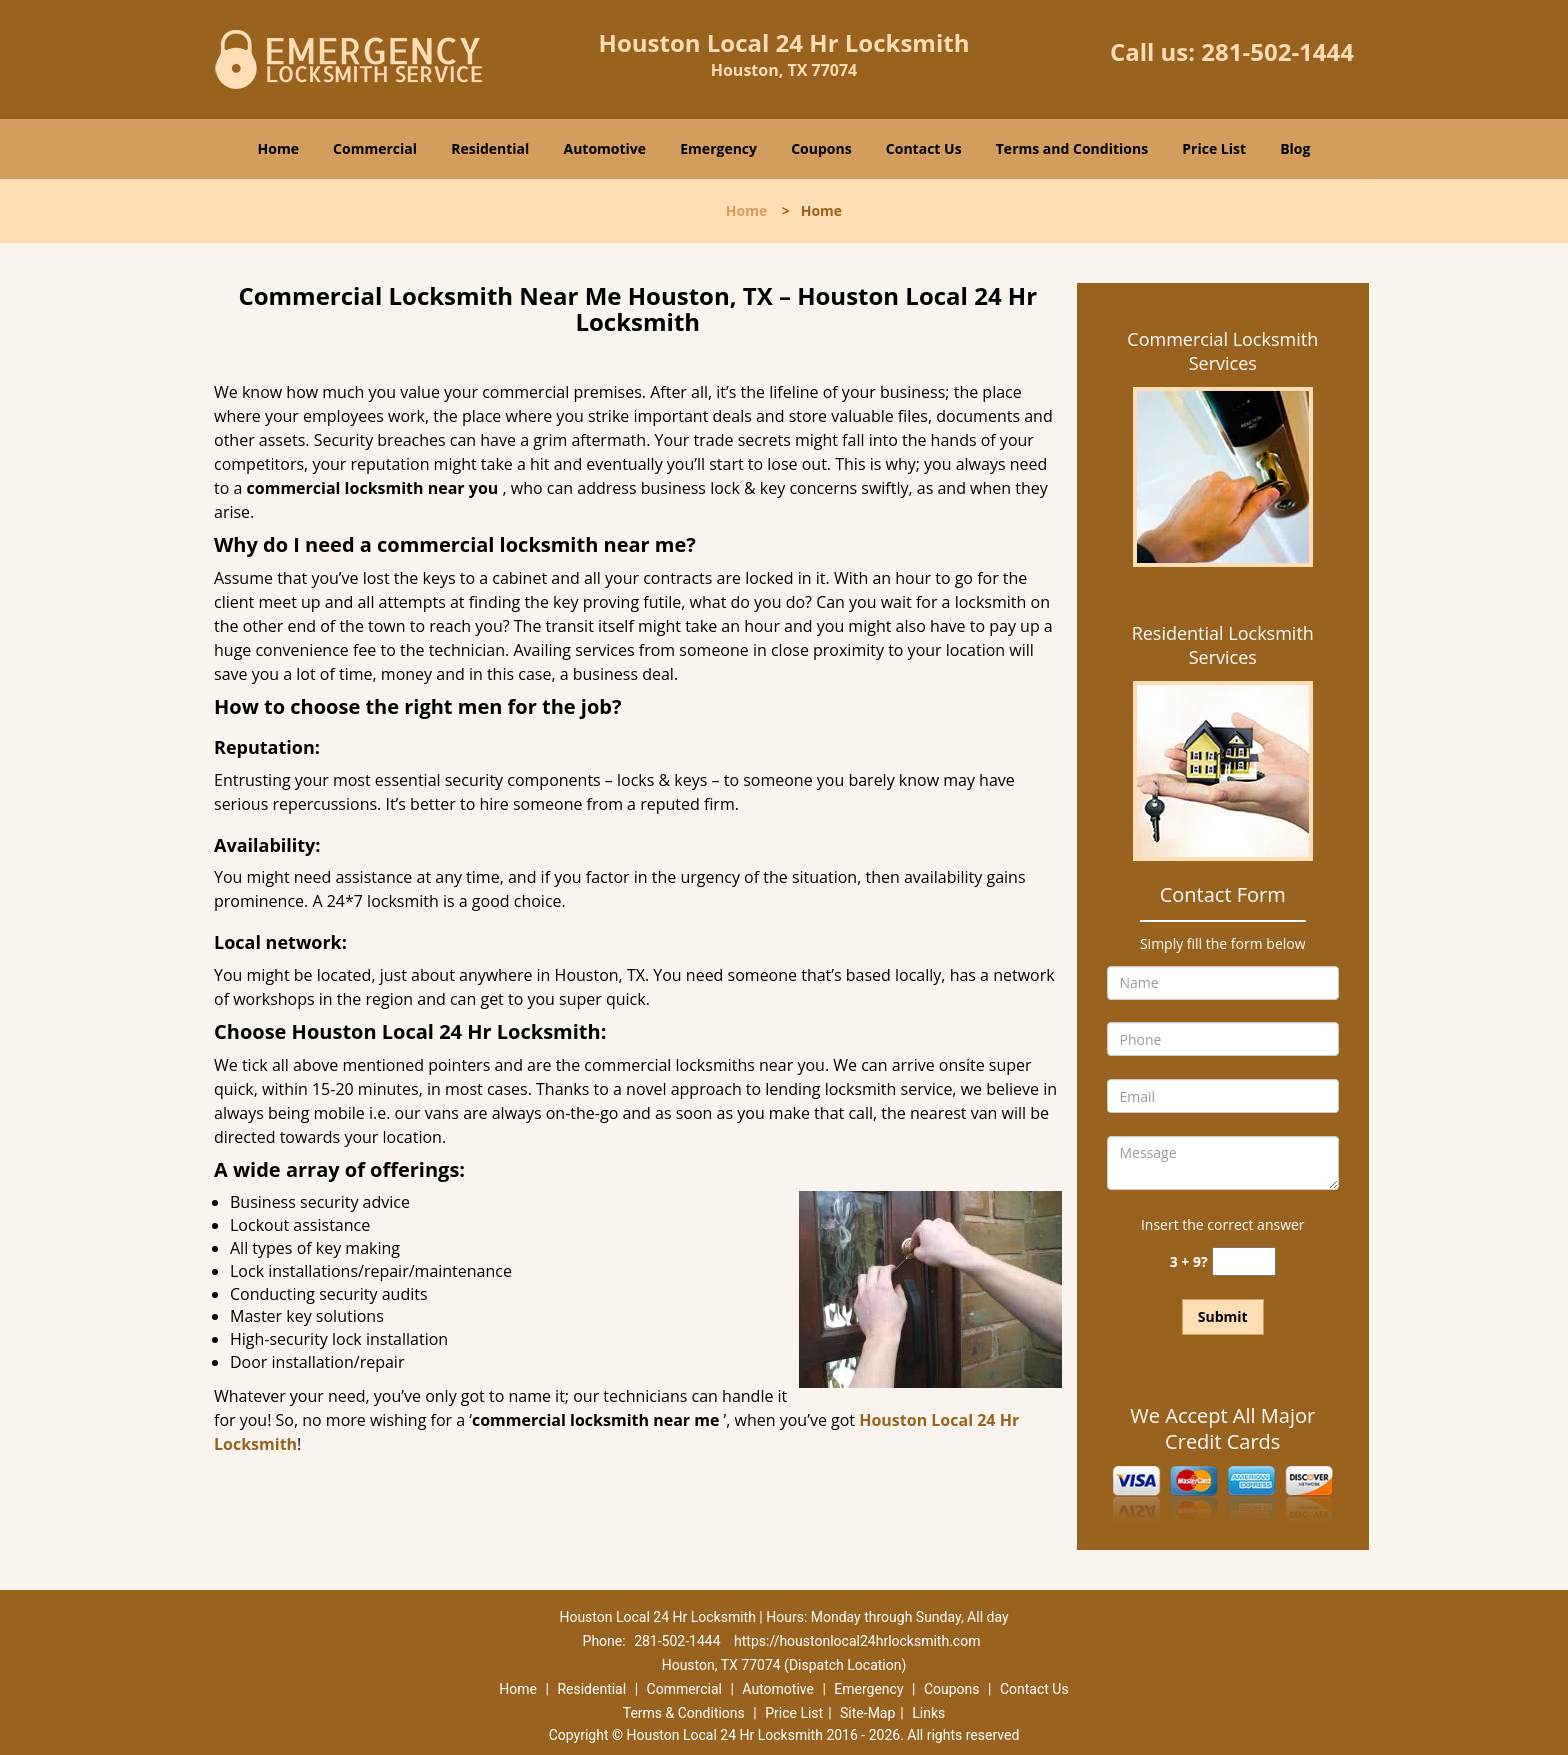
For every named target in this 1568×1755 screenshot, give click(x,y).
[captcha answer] (1244, 1261)
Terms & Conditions (684, 1713)
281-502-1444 (1277, 51)
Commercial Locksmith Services (1222, 351)
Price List (1214, 148)
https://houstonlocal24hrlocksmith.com (857, 1641)
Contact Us (924, 148)
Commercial (375, 148)
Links (928, 1713)
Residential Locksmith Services (1223, 645)
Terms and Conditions (1072, 148)
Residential (490, 148)
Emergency (718, 148)
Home (278, 148)
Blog (1295, 148)
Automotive (605, 148)
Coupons (821, 148)
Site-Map (867, 1713)
